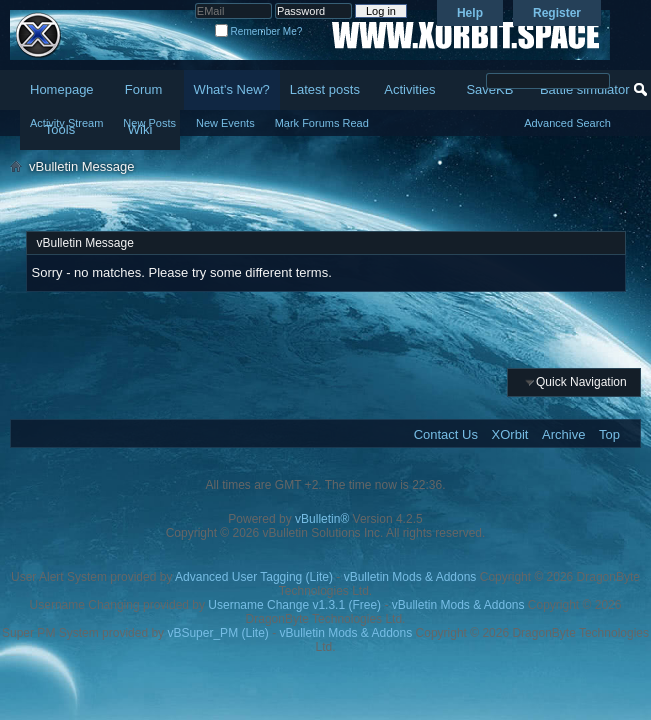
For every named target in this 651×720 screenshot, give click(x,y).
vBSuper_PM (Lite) (217, 633)
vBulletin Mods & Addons (410, 577)
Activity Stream (66, 123)
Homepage (62, 89)
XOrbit (510, 434)
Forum (144, 89)
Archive (563, 434)
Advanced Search (567, 123)
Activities (409, 89)
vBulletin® (322, 519)
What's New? (232, 89)
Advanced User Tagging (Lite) (254, 577)
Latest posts (325, 89)
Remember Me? (258, 31)
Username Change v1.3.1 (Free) (294, 605)
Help (470, 13)
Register (557, 13)
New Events (225, 123)
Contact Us (446, 434)
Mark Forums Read (322, 123)
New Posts (149, 123)
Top (609, 434)
